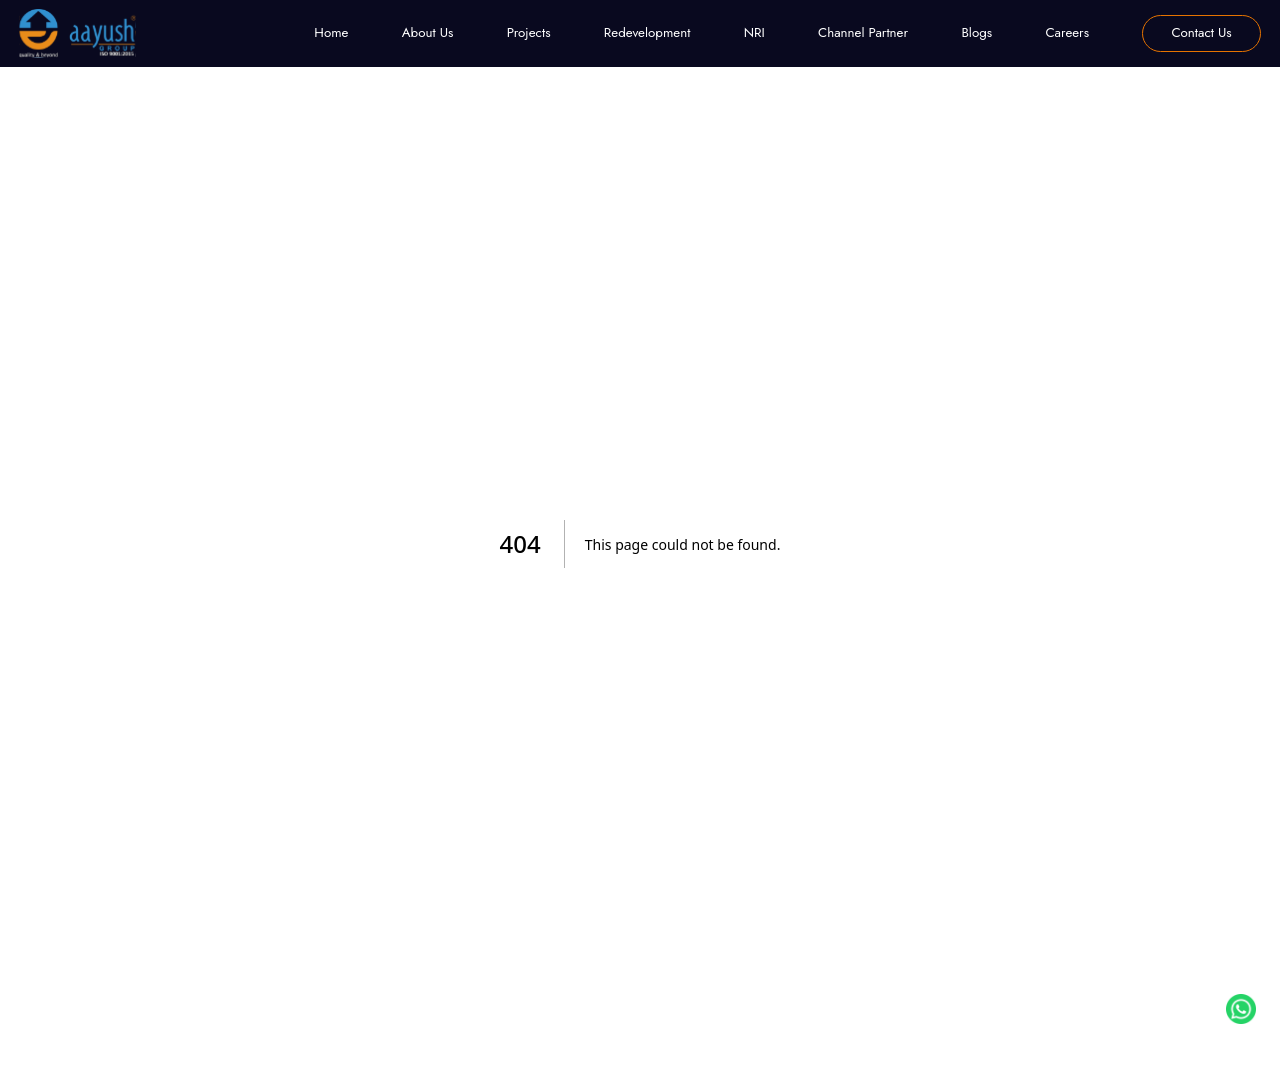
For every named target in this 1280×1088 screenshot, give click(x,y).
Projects (529, 32)
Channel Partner (863, 32)
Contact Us (1201, 32)
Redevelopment (647, 32)
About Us (428, 32)
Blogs (976, 32)
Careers (1067, 32)
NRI (754, 32)
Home (331, 32)
